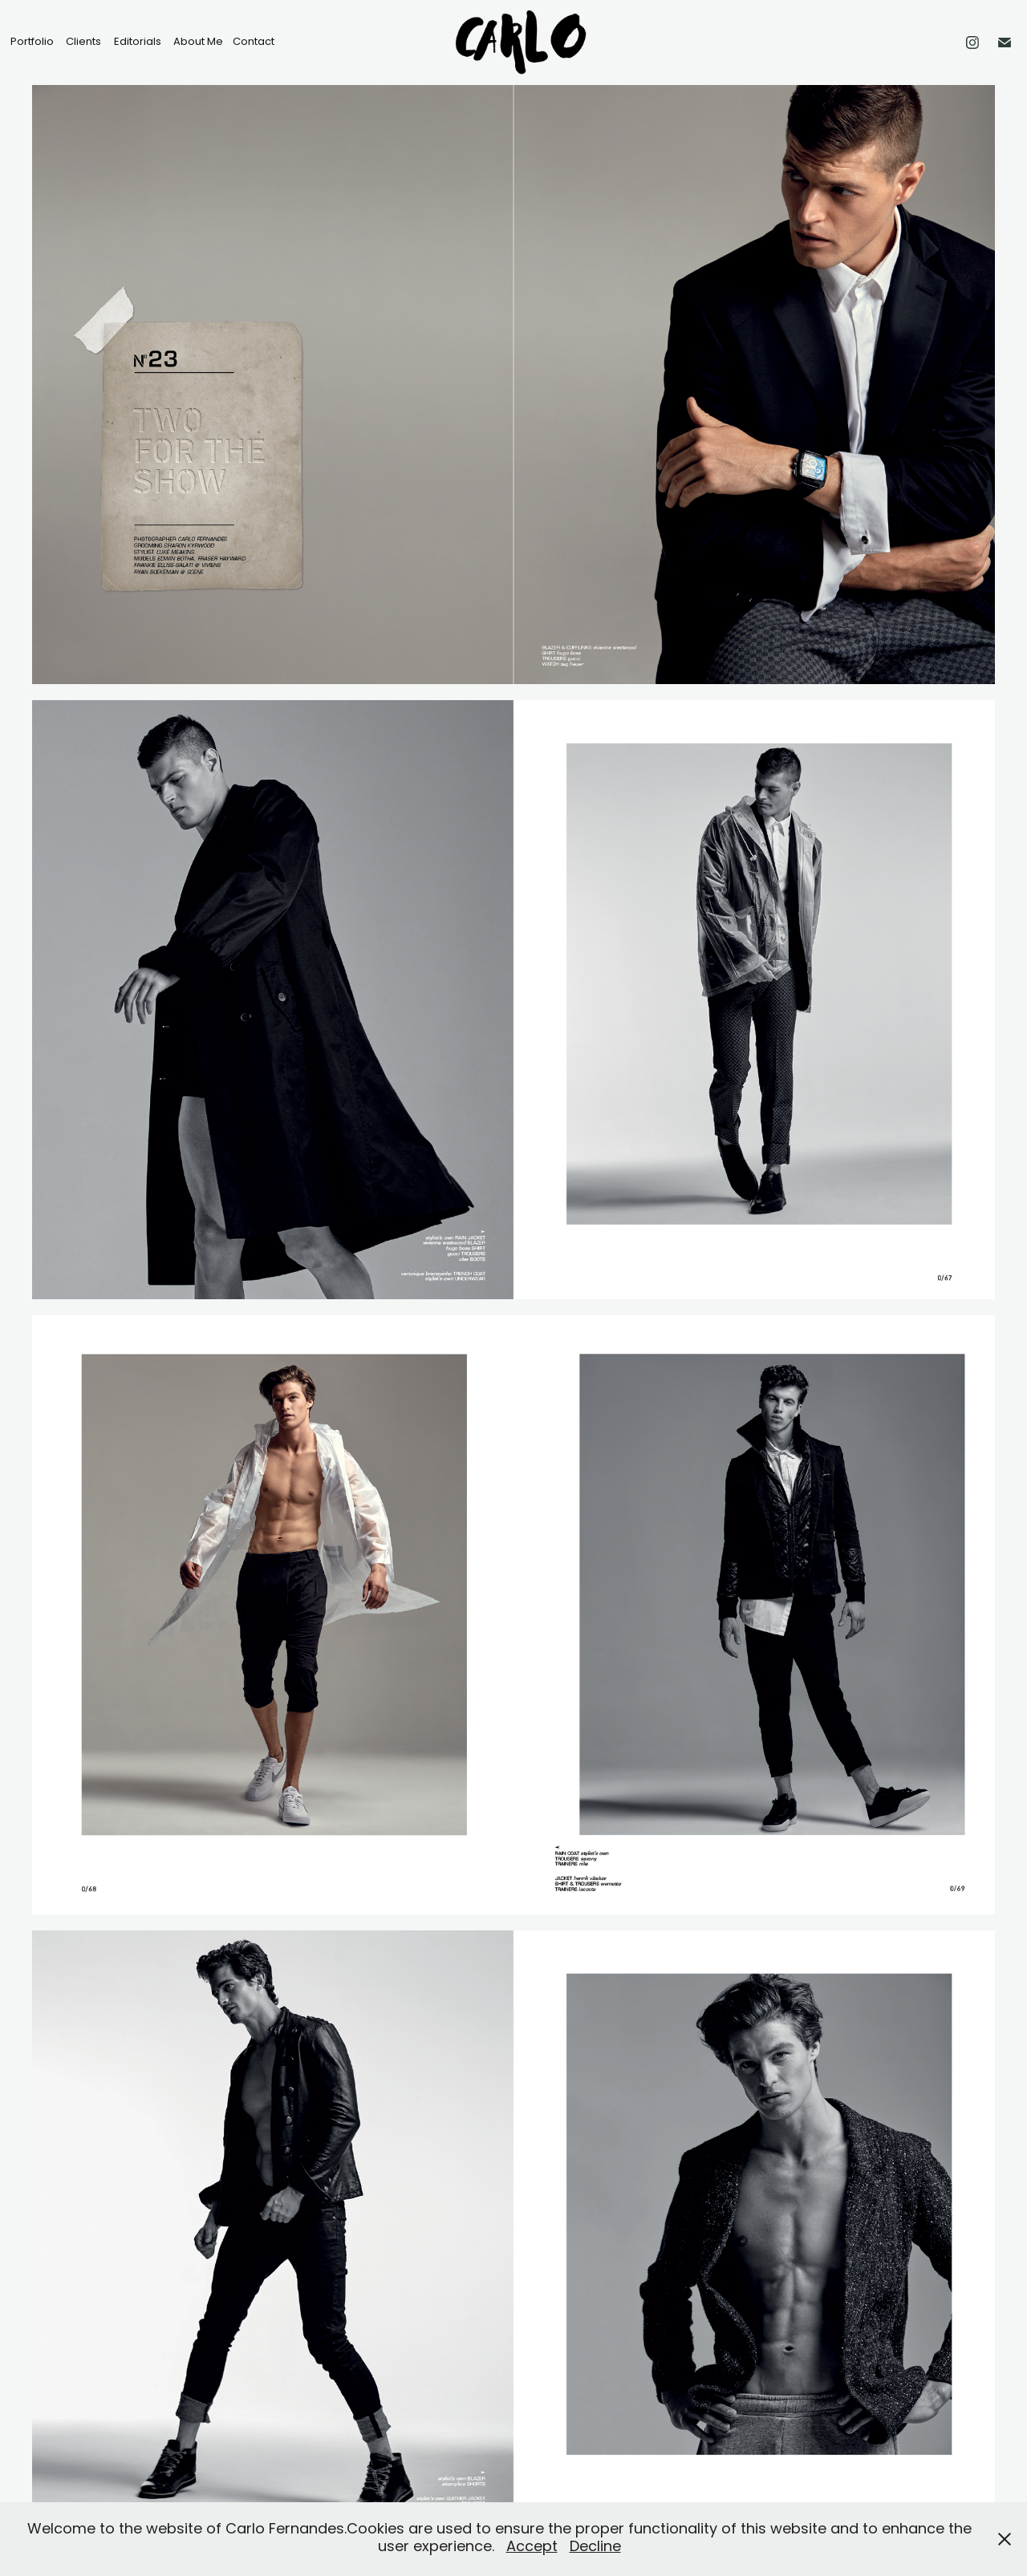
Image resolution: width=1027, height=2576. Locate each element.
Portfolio (32, 42)
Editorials (137, 42)
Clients (83, 42)
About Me (198, 42)
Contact (253, 42)
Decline (595, 2547)
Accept (532, 2547)
